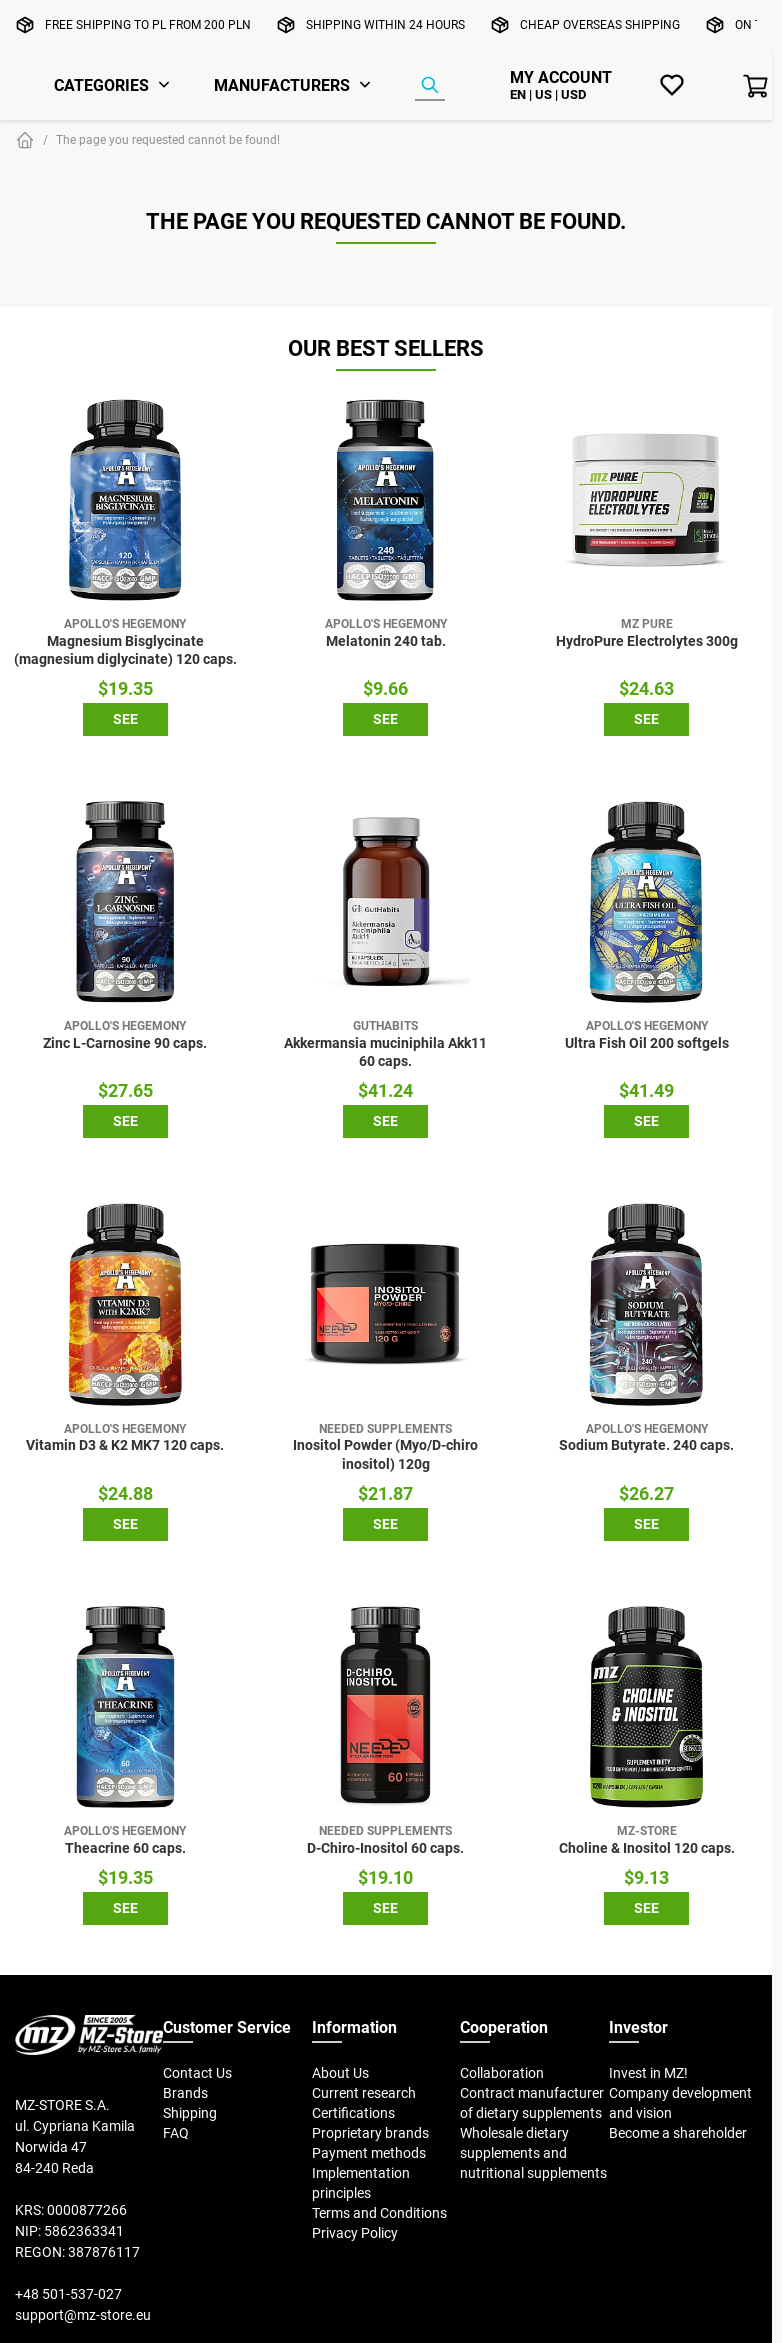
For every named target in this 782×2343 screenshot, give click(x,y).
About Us (340, 2073)
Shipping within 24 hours (385, 24)
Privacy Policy (355, 2233)
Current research (364, 2093)
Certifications (353, 2113)
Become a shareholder (678, 2133)
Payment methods (369, 2153)
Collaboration (502, 2073)
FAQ (176, 2133)
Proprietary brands (370, 2133)
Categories (101, 85)
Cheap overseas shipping (600, 24)
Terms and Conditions (379, 2213)
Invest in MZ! (648, 2073)
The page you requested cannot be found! (168, 139)
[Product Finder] (430, 86)
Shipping (190, 2113)
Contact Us (197, 2073)
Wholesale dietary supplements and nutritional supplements (533, 2153)
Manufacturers (282, 85)
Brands (185, 2093)
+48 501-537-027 (68, 2294)
